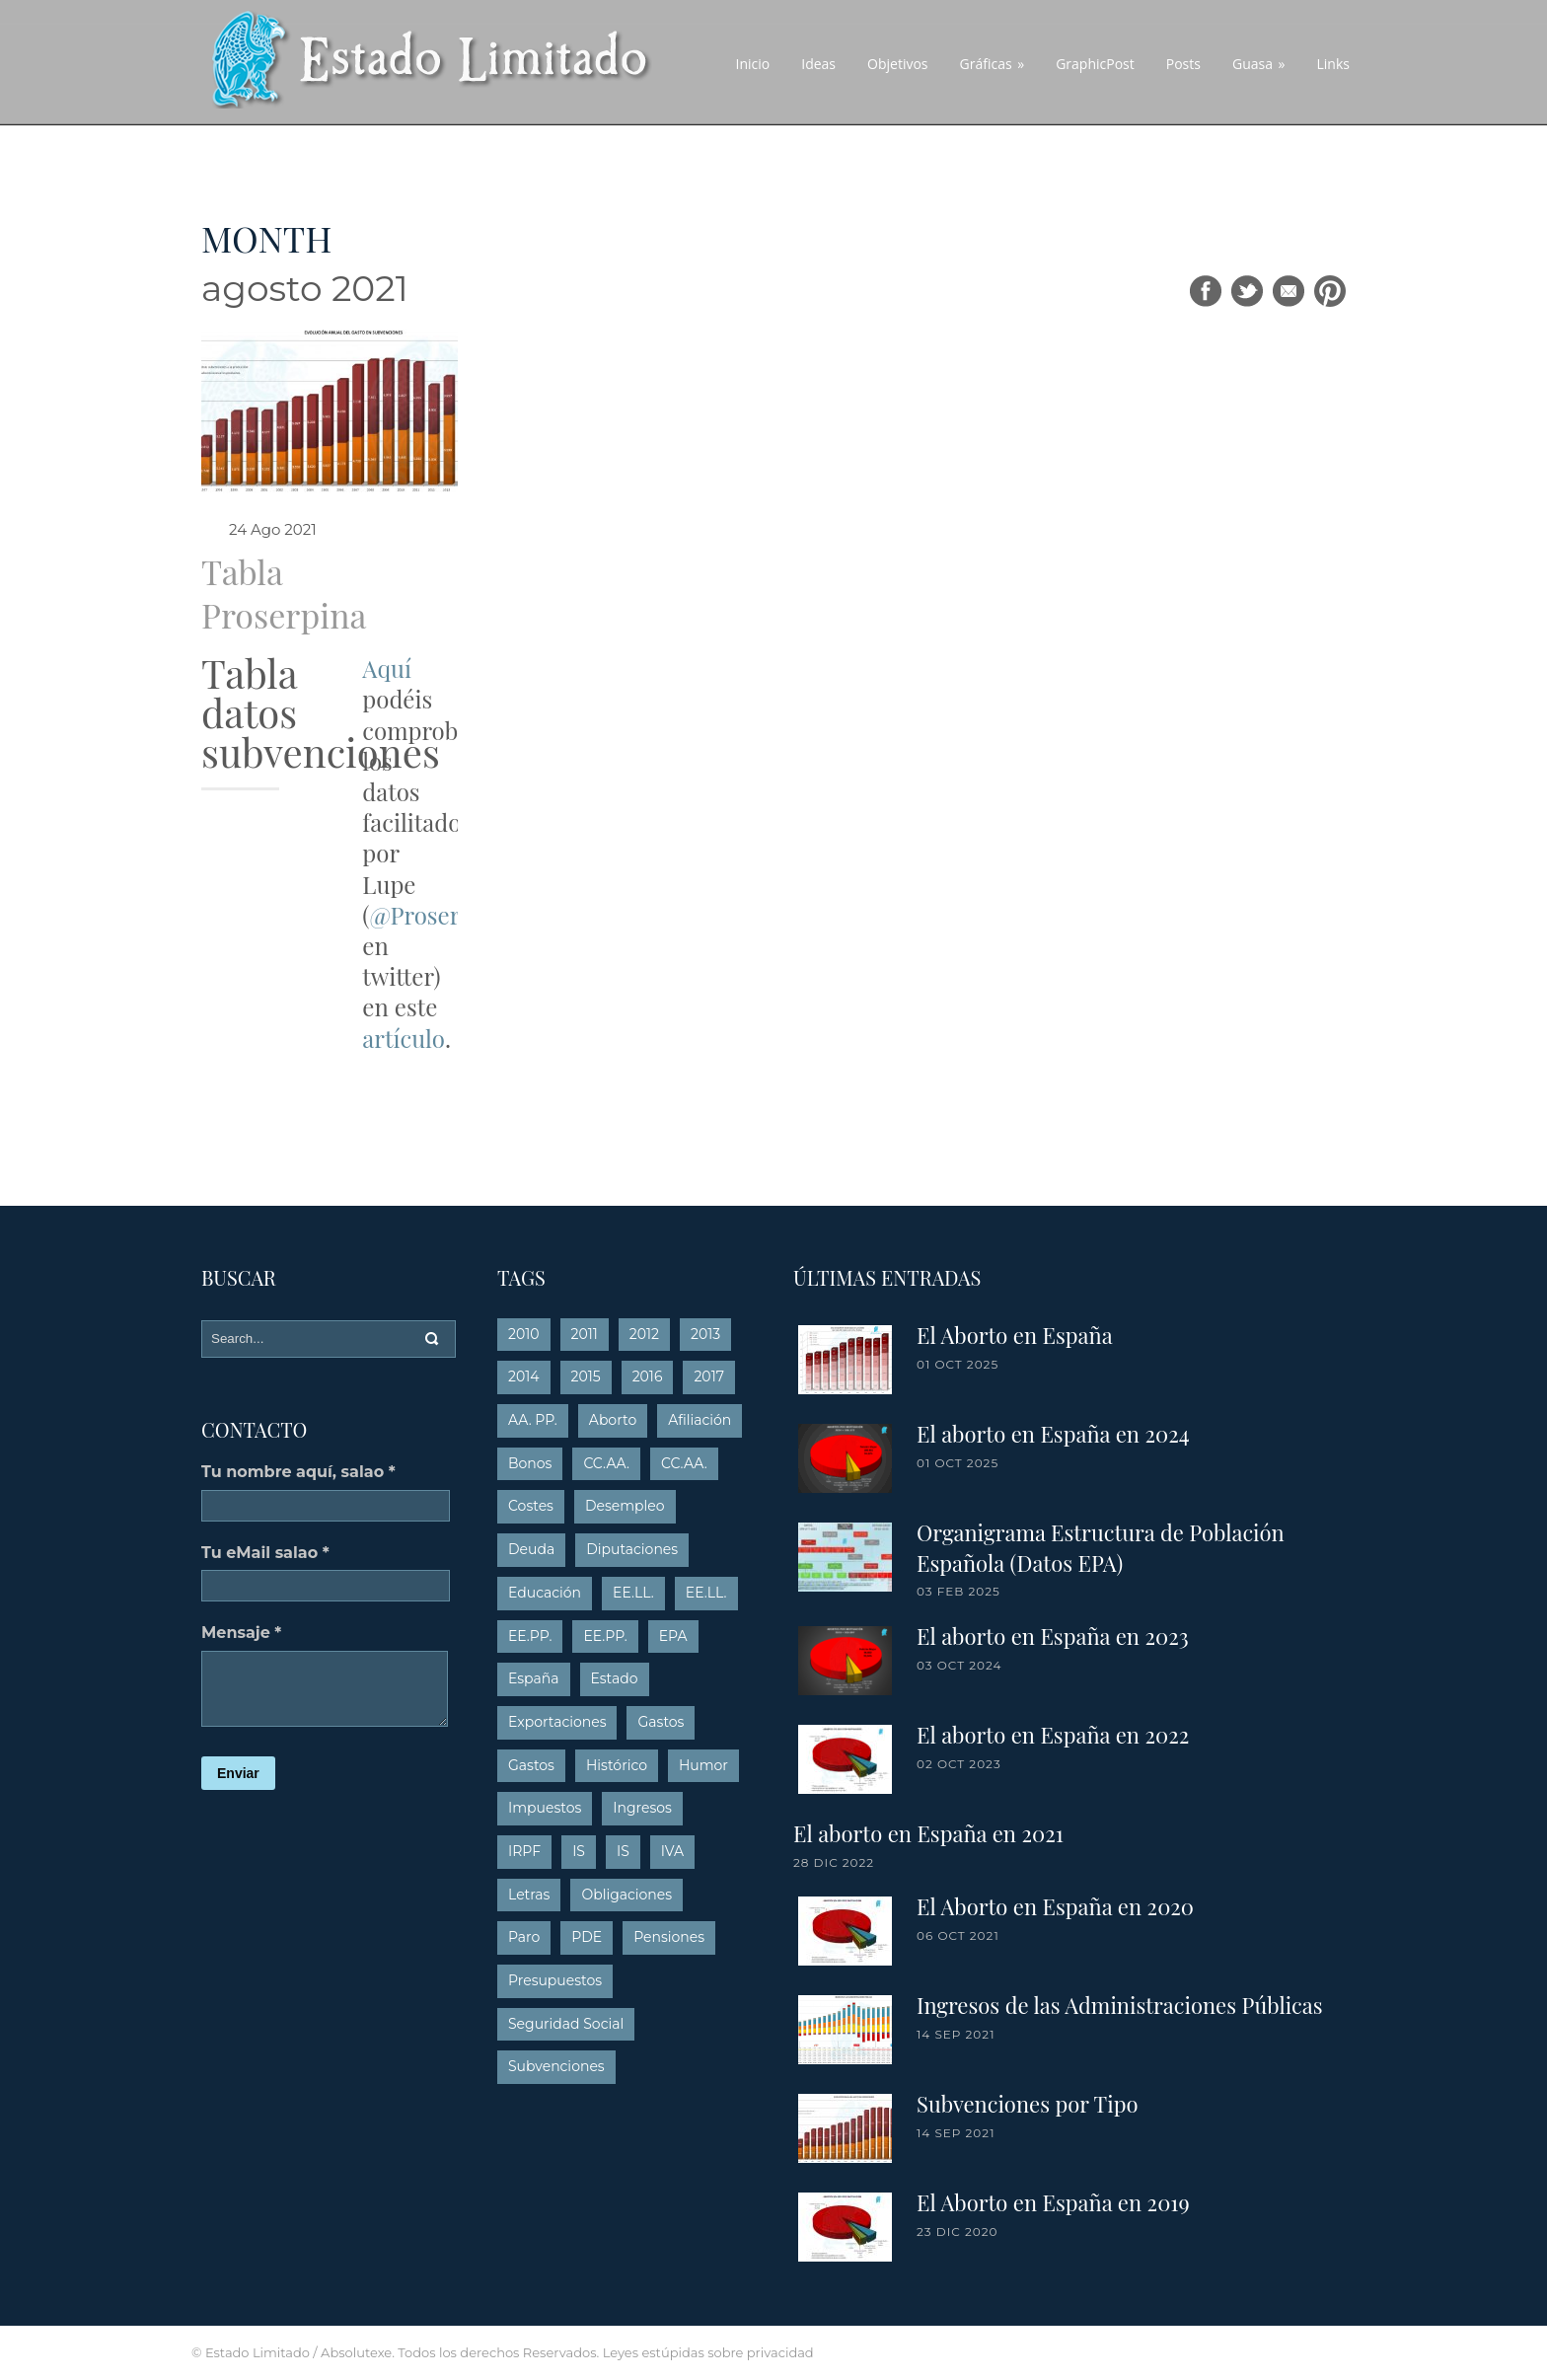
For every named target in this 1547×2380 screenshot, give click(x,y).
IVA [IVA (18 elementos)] (672, 1851)
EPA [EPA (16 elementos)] (673, 1636)
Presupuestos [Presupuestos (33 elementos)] (555, 1980)
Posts (1183, 63)
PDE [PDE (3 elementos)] (586, 1937)
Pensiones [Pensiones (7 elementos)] (668, 1937)
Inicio (753, 63)
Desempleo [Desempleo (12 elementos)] (625, 1506)
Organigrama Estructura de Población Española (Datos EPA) (1101, 1548)
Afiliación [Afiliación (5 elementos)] (699, 1420)
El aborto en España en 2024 (1053, 1434)
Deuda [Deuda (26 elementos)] (531, 1549)
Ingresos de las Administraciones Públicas (1120, 2005)
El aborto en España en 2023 (1053, 1636)
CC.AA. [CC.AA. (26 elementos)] (684, 1463)
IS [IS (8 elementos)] (623, 1851)
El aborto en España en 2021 (928, 1833)
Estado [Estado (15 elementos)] (614, 1678)
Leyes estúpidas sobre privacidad (708, 2352)
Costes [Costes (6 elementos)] (530, 1506)
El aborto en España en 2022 (1053, 1734)
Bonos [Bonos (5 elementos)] (530, 1463)
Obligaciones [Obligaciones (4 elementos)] (626, 1894)
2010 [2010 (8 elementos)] (524, 1334)
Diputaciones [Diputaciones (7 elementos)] (632, 1549)
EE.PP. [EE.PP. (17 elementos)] (530, 1636)
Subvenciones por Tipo (1028, 2104)
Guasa (1259, 63)
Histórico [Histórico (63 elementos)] (616, 1765)
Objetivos (897, 63)
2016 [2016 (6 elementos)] (647, 1376)
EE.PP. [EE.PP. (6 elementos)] (604, 1636)
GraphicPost (1095, 63)
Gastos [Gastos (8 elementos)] (660, 1722)
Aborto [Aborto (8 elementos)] (612, 1420)
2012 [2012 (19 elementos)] (644, 1334)
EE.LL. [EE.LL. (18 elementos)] (706, 1592)
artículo (403, 1038)
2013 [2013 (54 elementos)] (705, 1334)
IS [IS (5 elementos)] (578, 1851)
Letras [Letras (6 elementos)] (529, 1894)
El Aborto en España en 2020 (1055, 1906)
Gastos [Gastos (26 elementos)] (531, 1765)
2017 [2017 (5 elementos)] (709, 1376)
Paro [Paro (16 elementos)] (524, 1937)
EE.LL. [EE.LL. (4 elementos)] (633, 1592)
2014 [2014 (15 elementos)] (524, 1376)
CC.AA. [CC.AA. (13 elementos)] (606, 1463)
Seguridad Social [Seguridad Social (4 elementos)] (566, 2024)
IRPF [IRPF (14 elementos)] (524, 1851)
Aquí (386, 668)
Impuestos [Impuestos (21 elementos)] (544, 1808)
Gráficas (992, 63)
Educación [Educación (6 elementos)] (544, 1592)
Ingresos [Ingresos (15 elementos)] (642, 1808)
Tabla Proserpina (283, 593)
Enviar (238, 1773)
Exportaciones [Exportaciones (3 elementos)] (557, 1722)
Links (1333, 63)
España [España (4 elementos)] (533, 1678)
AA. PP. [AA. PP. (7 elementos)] (532, 1420)
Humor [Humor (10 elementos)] (703, 1765)
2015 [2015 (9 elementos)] (586, 1376)
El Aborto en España (1015, 1335)
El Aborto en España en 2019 (1053, 2202)
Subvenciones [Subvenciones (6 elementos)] (556, 2066)
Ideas (818, 63)
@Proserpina (437, 914)
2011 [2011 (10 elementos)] (584, 1334)
